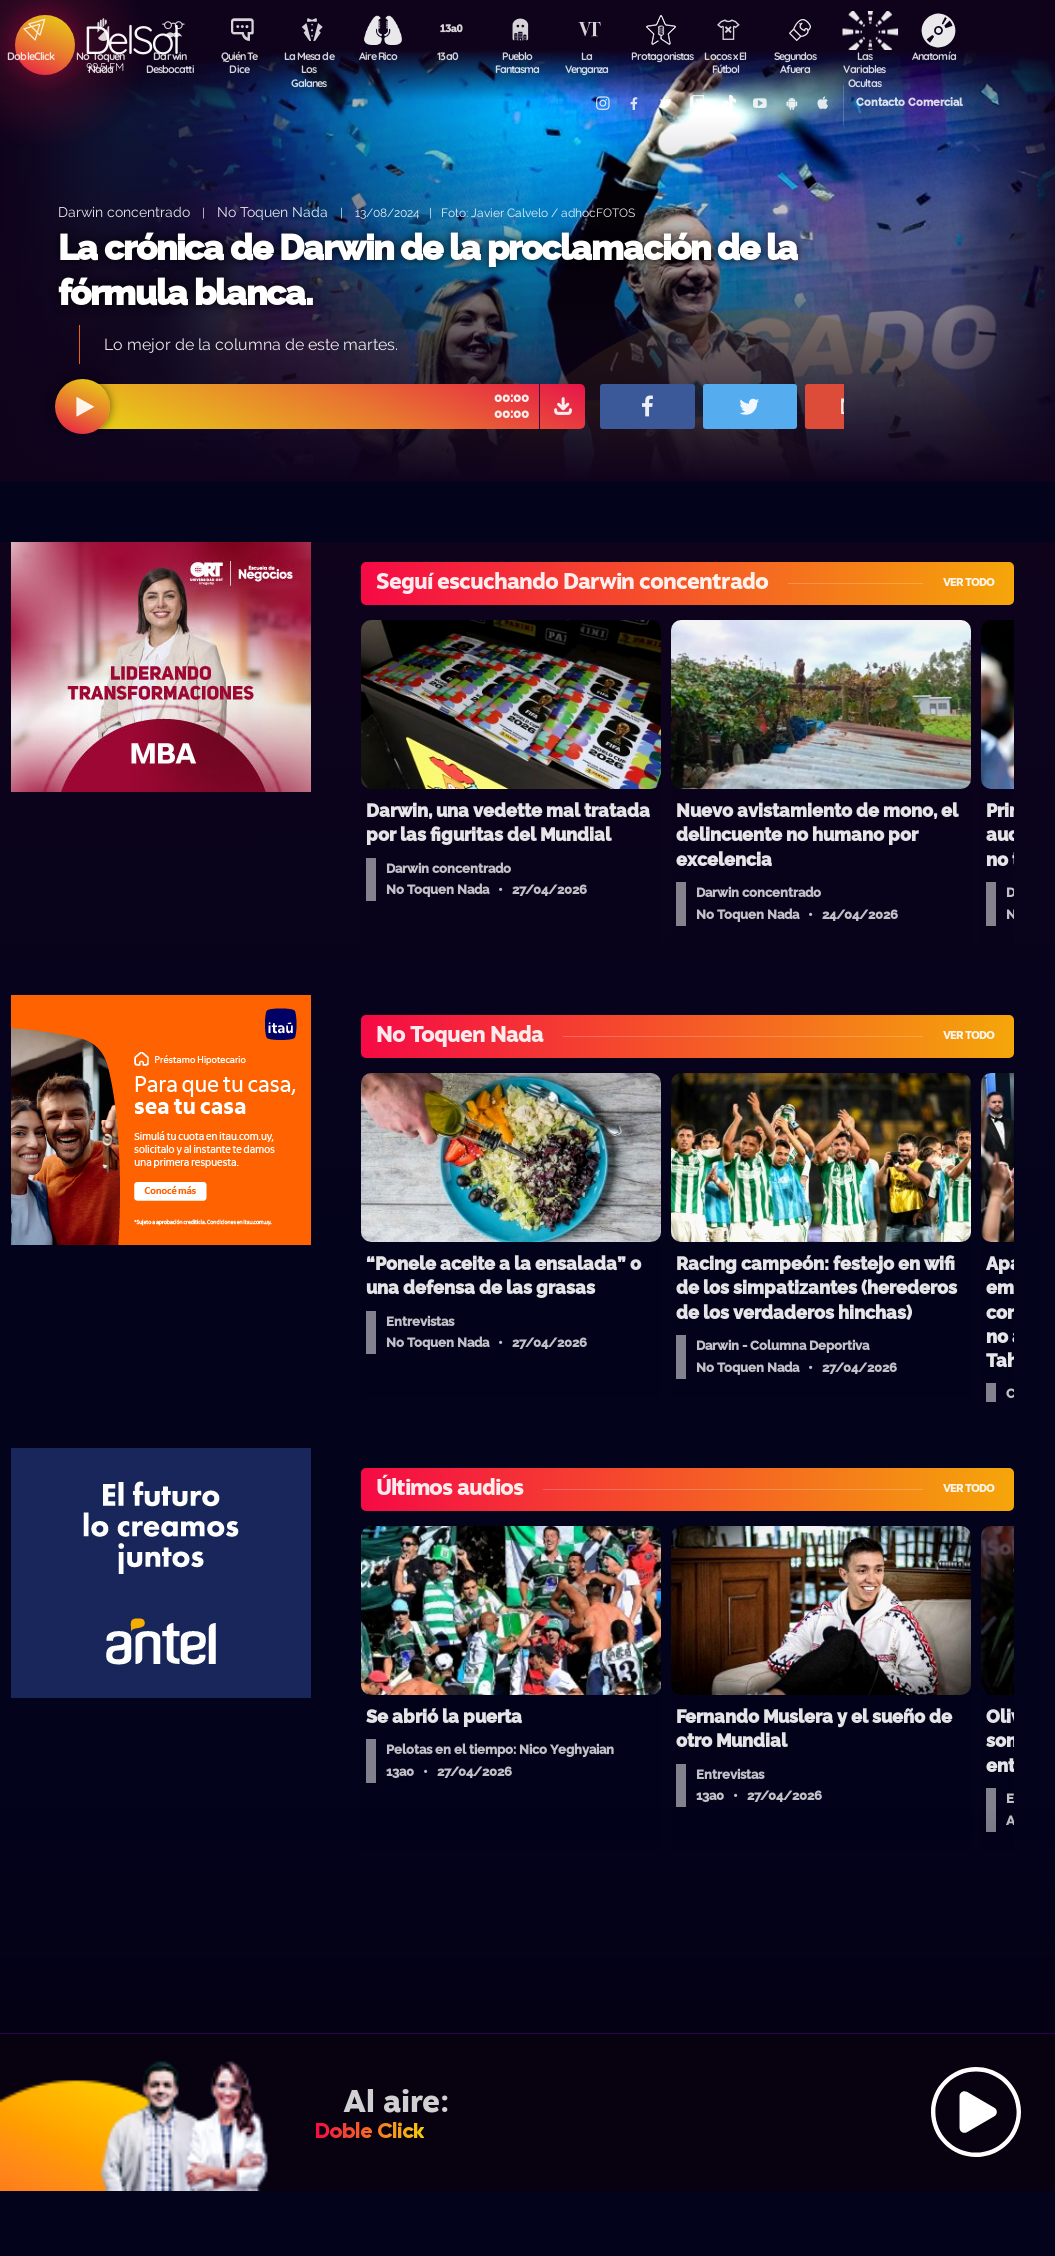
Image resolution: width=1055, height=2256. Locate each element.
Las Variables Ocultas (870, 64)
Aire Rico (380, 56)
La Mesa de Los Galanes (310, 64)
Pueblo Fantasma (520, 63)
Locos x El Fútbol (730, 63)
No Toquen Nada (100, 63)
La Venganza (590, 63)
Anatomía (940, 56)
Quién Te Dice (240, 63)
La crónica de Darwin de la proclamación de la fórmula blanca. (427, 270)
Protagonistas (660, 56)
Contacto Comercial (901, 102)
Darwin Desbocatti (170, 63)
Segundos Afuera (800, 63)
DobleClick (30, 56)
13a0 (450, 56)
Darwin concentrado (124, 211)
